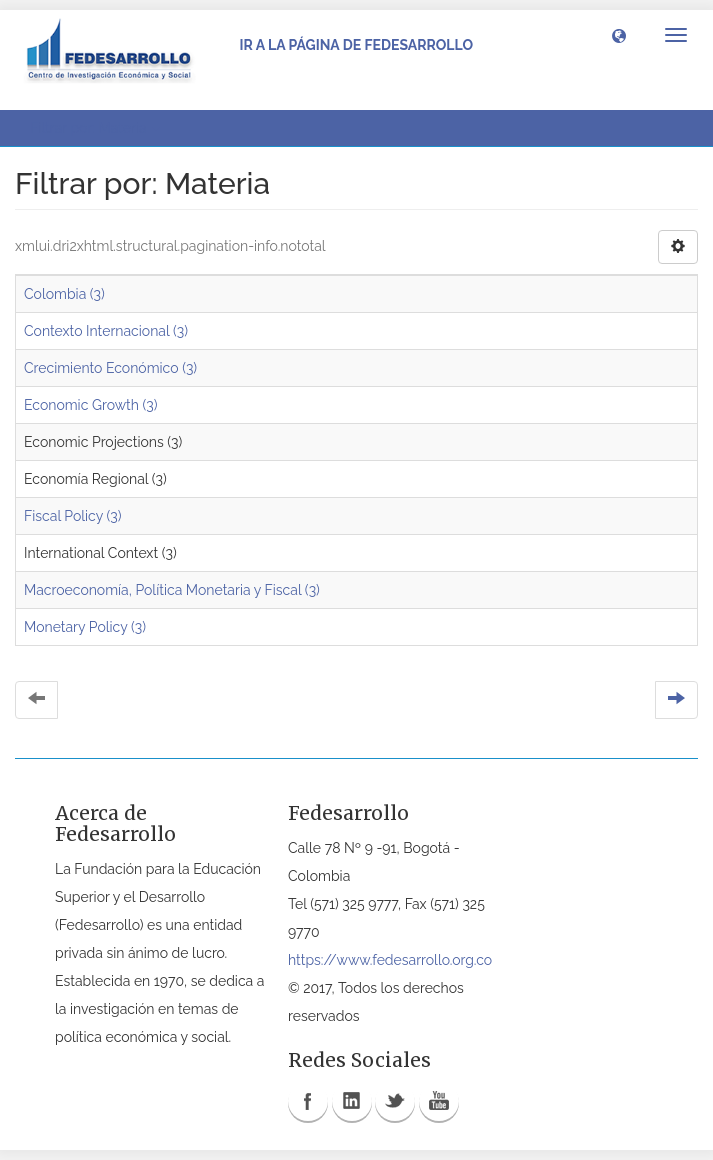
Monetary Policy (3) (85, 627)
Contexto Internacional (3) (106, 331)
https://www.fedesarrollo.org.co (390, 960)
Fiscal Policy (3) (72, 516)
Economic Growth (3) (91, 405)
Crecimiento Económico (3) (110, 368)
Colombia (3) (64, 294)
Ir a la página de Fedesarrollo (356, 45)
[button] (619, 35)
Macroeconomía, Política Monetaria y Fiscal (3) (172, 590)
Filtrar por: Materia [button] (95, 128)
